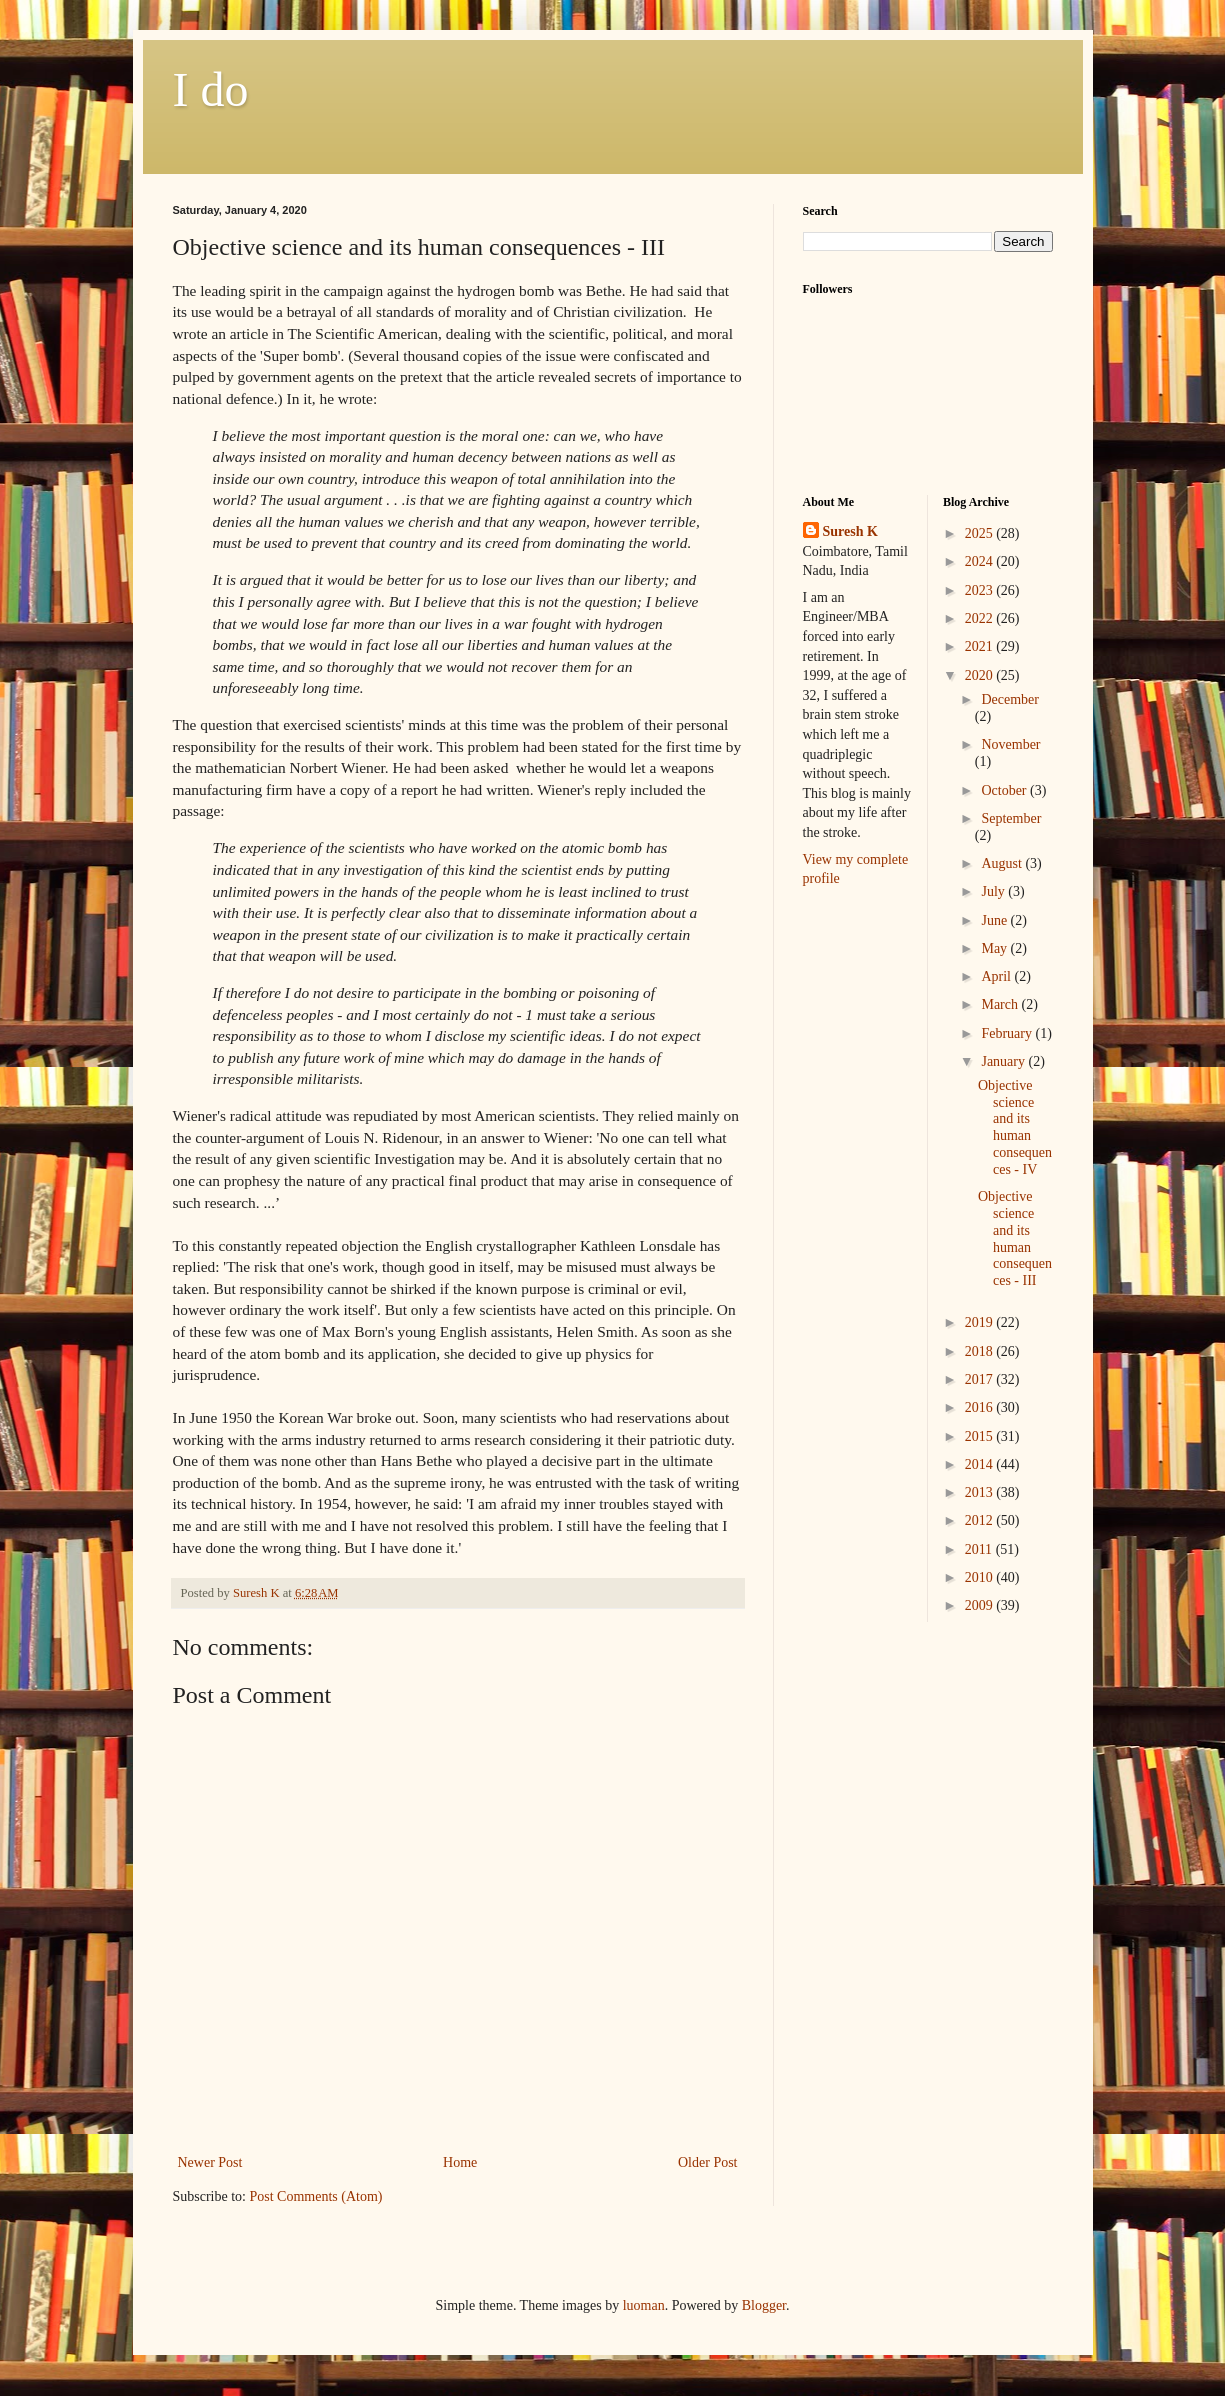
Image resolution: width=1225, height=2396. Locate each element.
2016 (981, 1407)
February (1008, 1033)
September (1011, 818)
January (1004, 1061)
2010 (981, 1577)
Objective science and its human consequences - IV (1015, 1127)
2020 (981, 675)
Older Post (708, 2162)
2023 (981, 590)
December (1010, 699)
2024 (981, 561)
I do (211, 89)
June (995, 920)
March (1001, 1004)
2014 (981, 1464)
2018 (981, 1351)
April (997, 976)
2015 (981, 1436)
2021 (981, 646)
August (1003, 863)
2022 (981, 618)
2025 (981, 533)
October (1005, 790)
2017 (981, 1379)
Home (460, 2162)
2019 (981, 1322)
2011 (980, 1549)
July (994, 891)
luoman (644, 2305)
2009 (981, 1605)
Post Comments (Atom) (316, 2196)
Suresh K (850, 531)
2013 (981, 1492)
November (1010, 744)
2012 (981, 1520)
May (995, 948)
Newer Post (210, 2162)
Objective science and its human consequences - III (1015, 1238)
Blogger (764, 2305)
